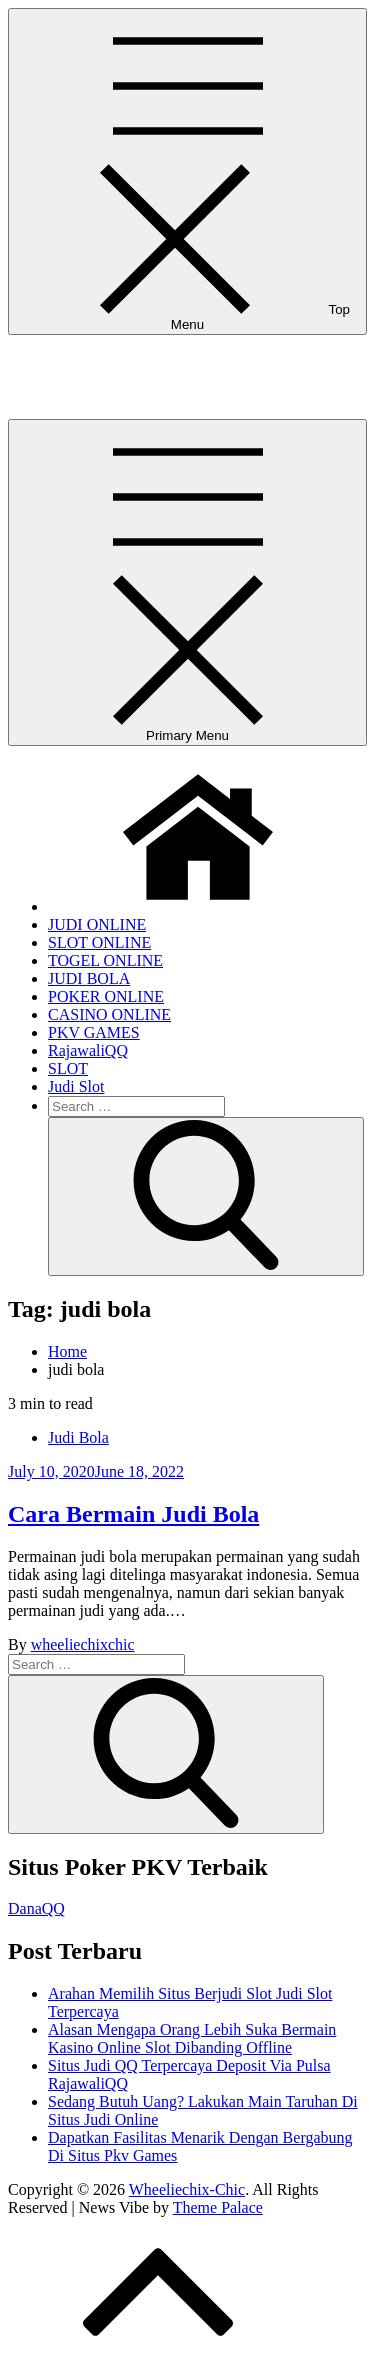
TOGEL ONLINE (105, 960)
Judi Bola (78, 1437)
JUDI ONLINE (97, 924)
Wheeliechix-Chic (66, 359)
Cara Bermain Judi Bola (133, 1514)
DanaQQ (36, 1908)
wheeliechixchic (83, 1644)
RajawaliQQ (88, 1050)
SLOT (68, 1068)
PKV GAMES (94, 1032)
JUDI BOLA (89, 978)
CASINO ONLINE (109, 1014)
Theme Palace (218, 2207)
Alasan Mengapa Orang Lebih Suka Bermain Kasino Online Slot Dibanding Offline (192, 2038)
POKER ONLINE (106, 996)
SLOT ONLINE (99, 942)
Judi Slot (76, 1086)
